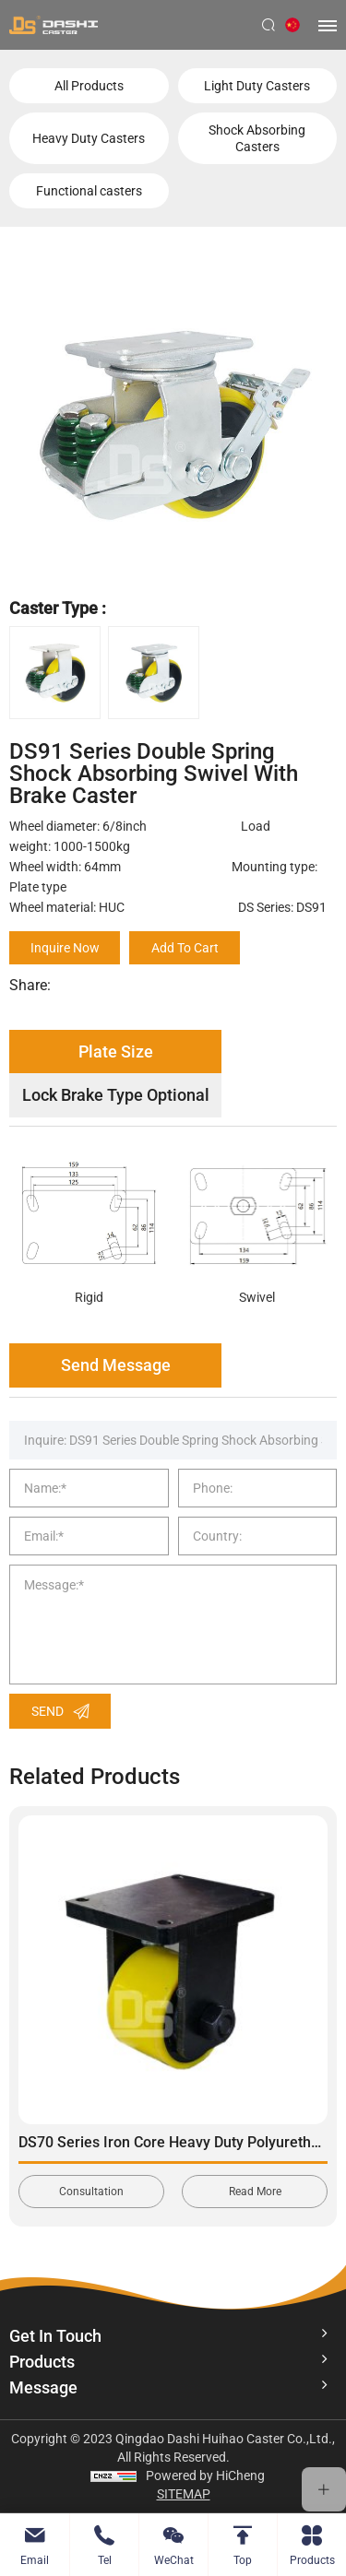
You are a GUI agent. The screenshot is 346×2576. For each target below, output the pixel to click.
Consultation (91, 2191)
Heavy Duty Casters (88, 138)
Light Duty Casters (257, 85)
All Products (89, 85)
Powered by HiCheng (205, 2475)
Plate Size (115, 1051)
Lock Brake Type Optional (115, 1095)
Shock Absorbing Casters (257, 138)
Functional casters (89, 190)
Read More (255, 2191)
